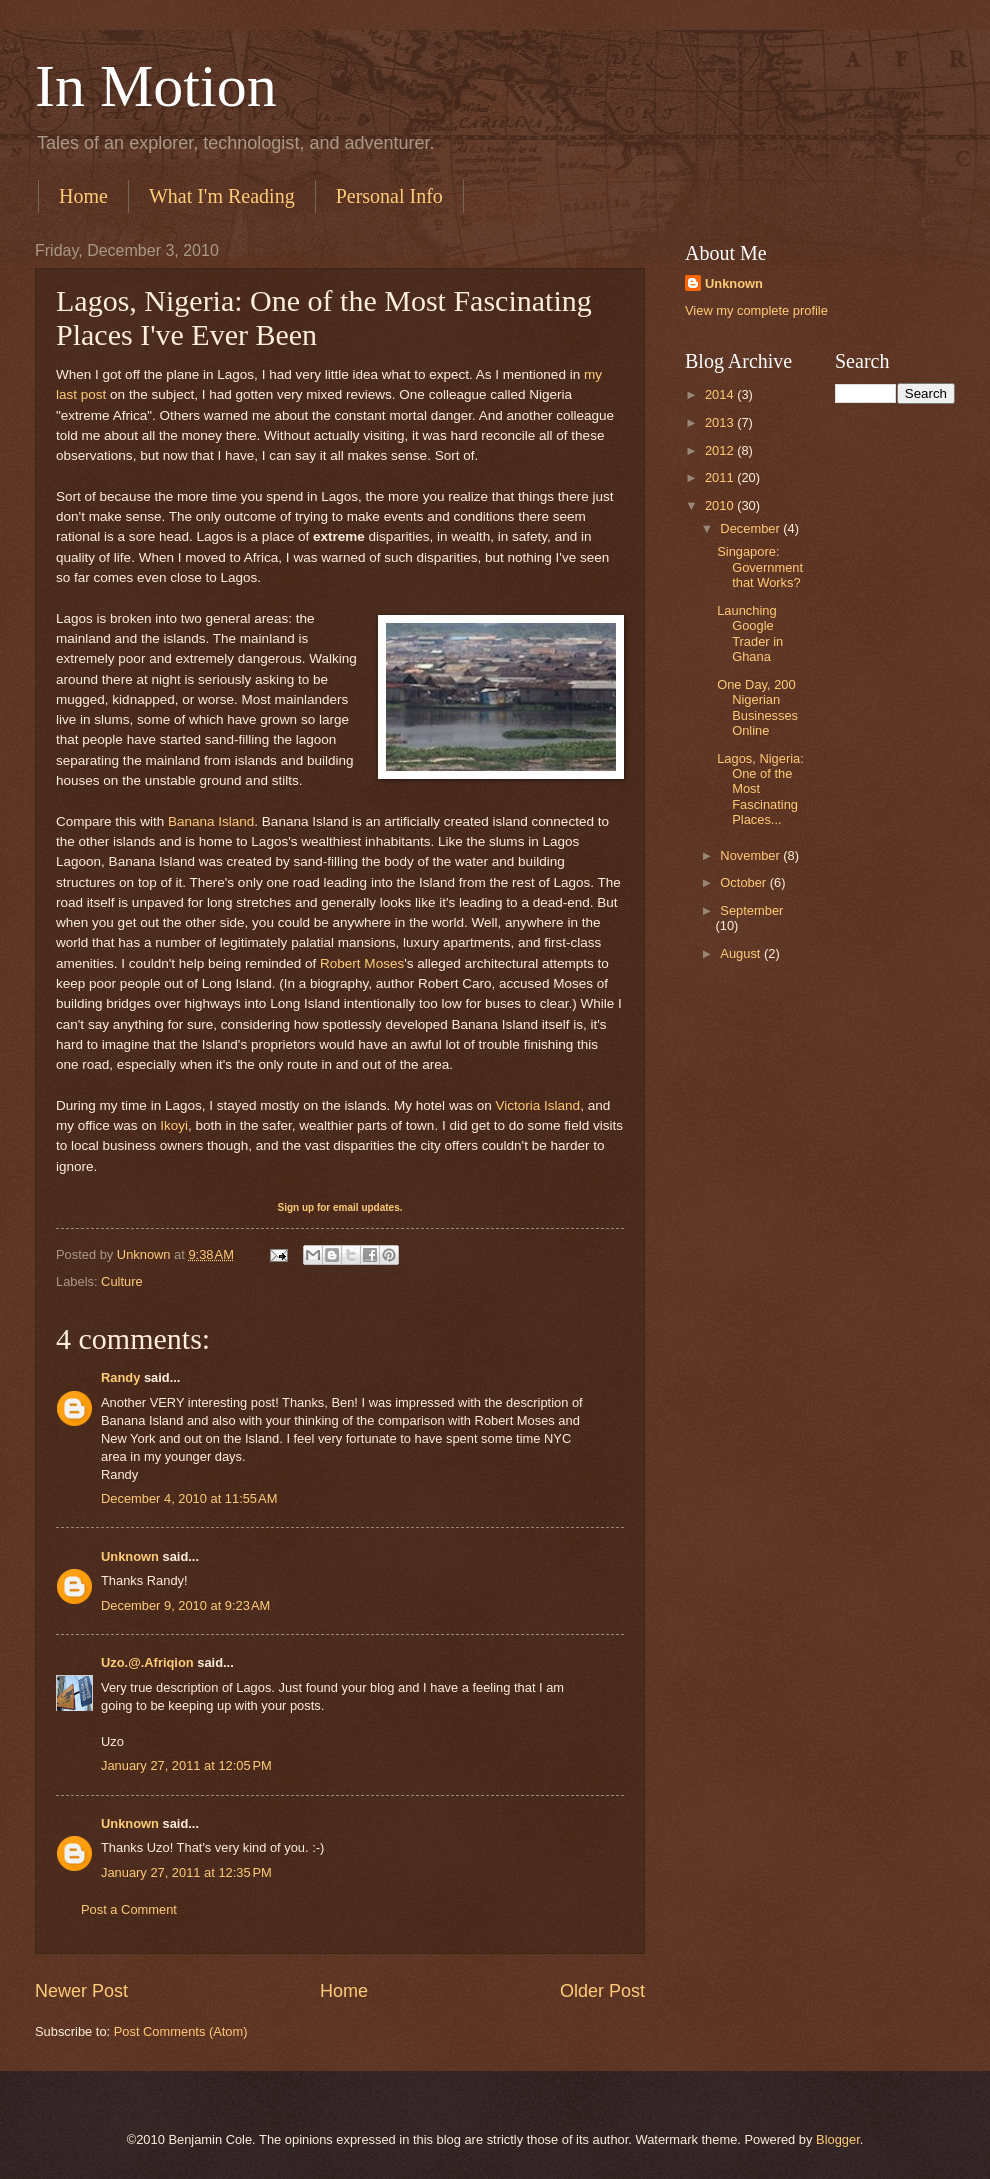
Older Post (602, 1991)
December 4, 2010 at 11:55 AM (189, 1498)
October (744, 882)
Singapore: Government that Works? (760, 567)
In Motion (156, 86)
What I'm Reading (222, 196)
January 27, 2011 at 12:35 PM (186, 1872)
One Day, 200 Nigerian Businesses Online (757, 707)
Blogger (838, 2139)
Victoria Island (537, 1105)
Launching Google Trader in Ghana (750, 633)
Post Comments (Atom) (181, 2031)
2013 (721, 422)
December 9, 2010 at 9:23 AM (185, 1605)
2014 (721, 394)
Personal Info (389, 196)
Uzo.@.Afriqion (147, 1662)
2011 (721, 477)
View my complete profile (756, 310)
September (751, 910)
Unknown (130, 1556)
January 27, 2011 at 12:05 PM (186, 1765)
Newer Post (81, 1991)
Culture (122, 1281)
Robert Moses (362, 963)
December (751, 528)
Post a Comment (129, 1909)
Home (83, 196)
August (742, 953)
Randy (120, 1377)
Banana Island (211, 821)
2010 (721, 505)
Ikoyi (174, 1125)
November (751, 855)
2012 (721, 450)
